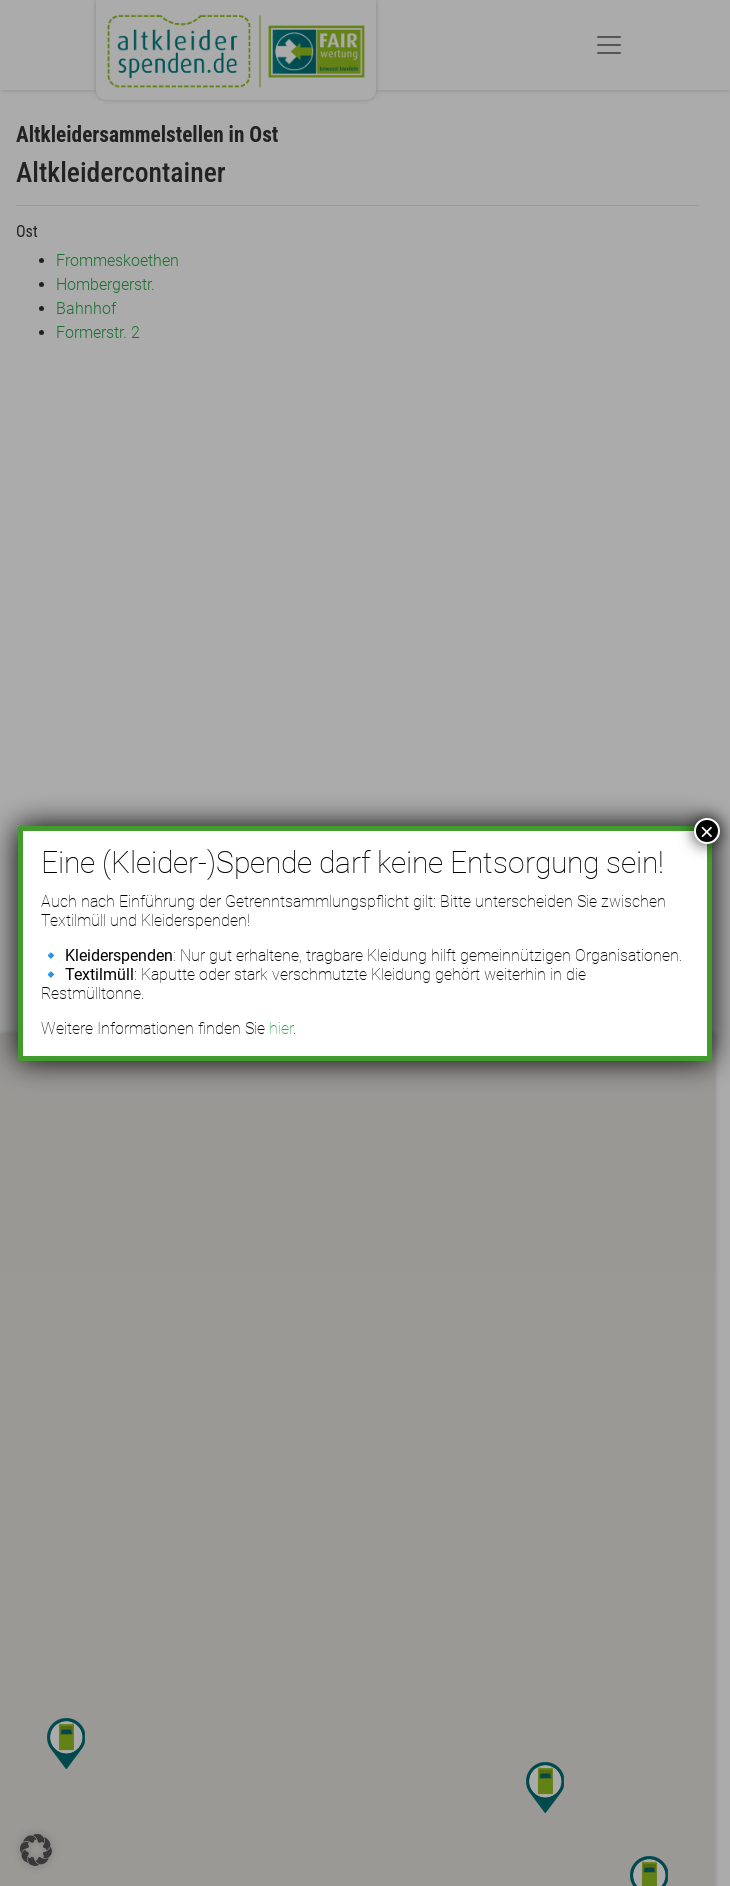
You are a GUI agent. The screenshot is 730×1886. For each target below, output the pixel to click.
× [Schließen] (707, 831)
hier (281, 1028)
